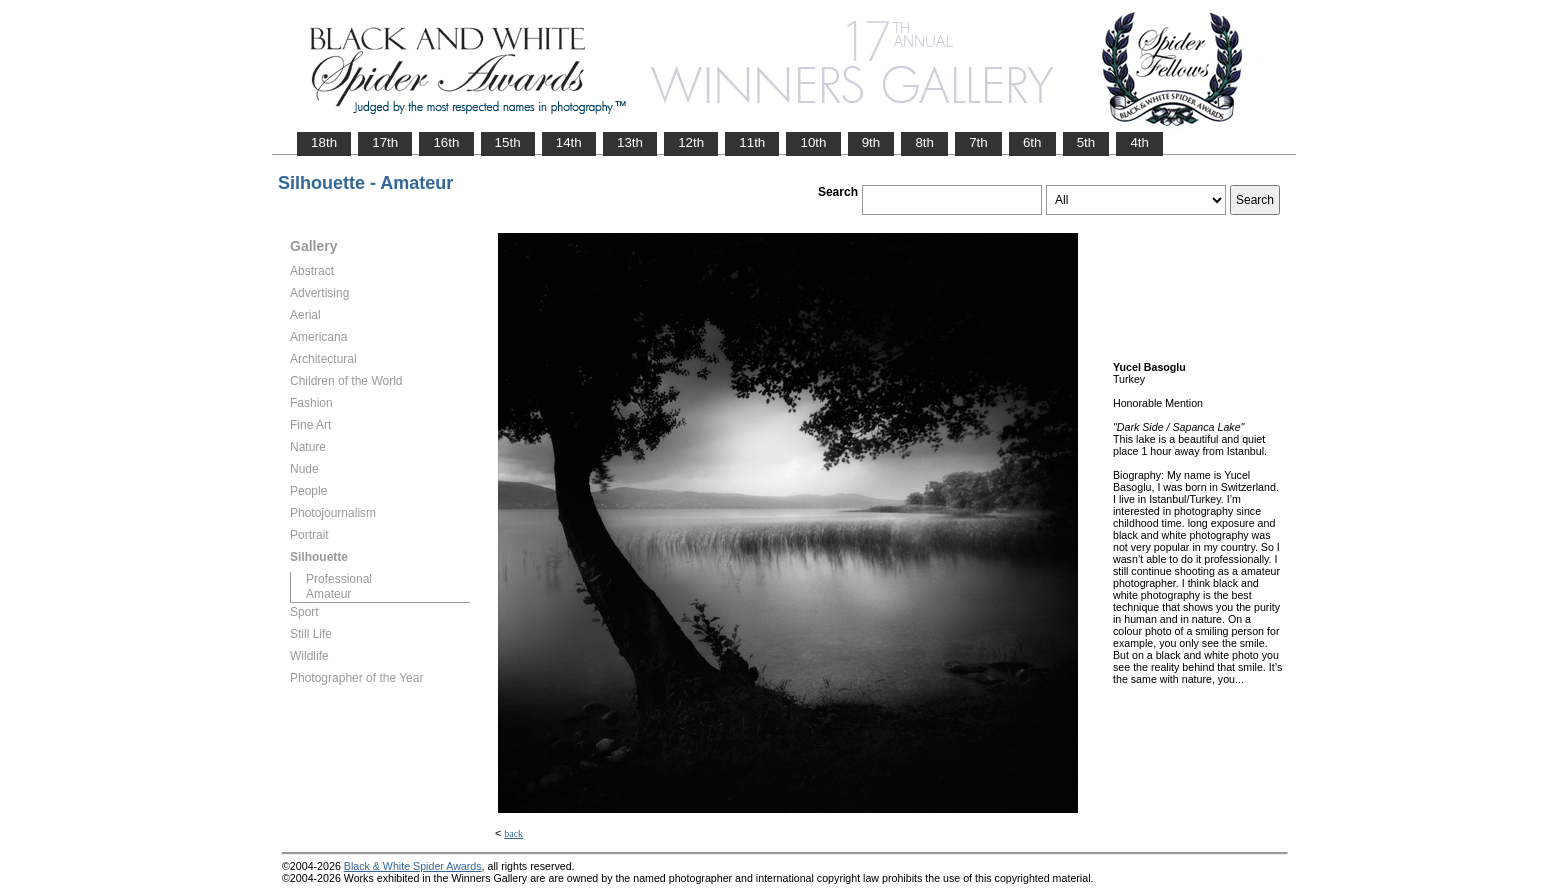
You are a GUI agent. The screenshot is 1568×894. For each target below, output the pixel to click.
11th (752, 142)
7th (978, 142)
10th (813, 142)
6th (1032, 142)
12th (691, 142)
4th (1139, 142)
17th (385, 142)
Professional (339, 579)
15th (508, 142)
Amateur (328, 594)
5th (1086, 142)
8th (924, 142)
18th (324, 142)
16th (446, 142)
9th (871, 142)
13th (630, 142)
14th (569, 142)
